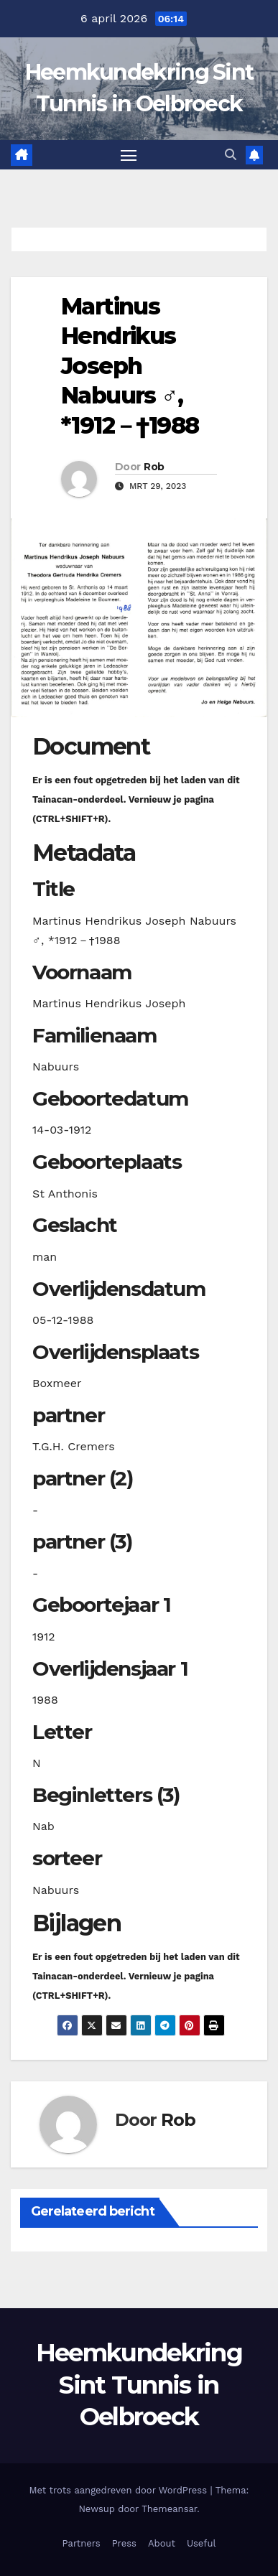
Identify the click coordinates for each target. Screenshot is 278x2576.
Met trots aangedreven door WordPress (119, 2490)
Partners (81, 2543)
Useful (201, 2543)
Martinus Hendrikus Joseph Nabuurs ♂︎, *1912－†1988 (129, 365)
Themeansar (169, 2508)
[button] (230, 155)
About (161, 2543)
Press (124, 2543)
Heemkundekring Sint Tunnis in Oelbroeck (139, 2384)
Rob (154, 466)
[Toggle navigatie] (128, 155)
